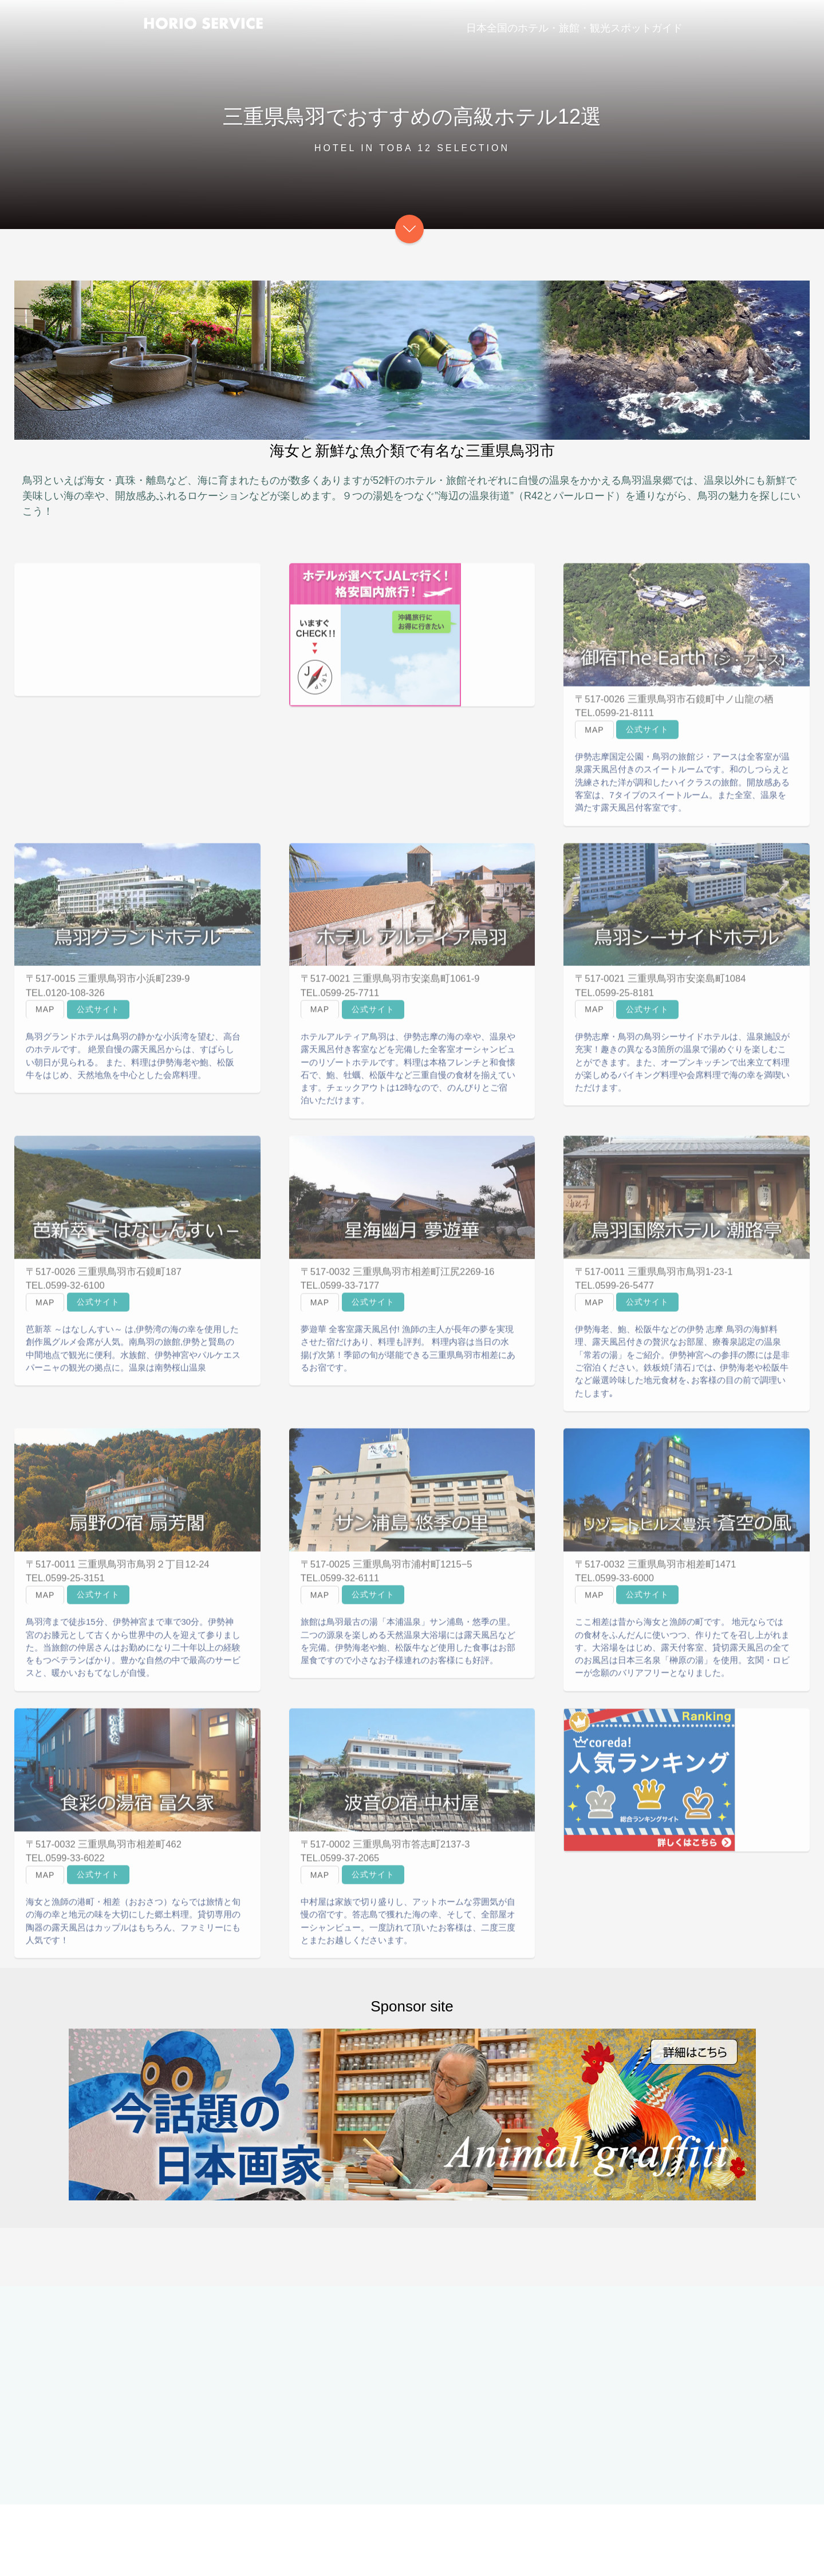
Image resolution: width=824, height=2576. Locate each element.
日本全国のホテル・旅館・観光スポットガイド (574, 28)
